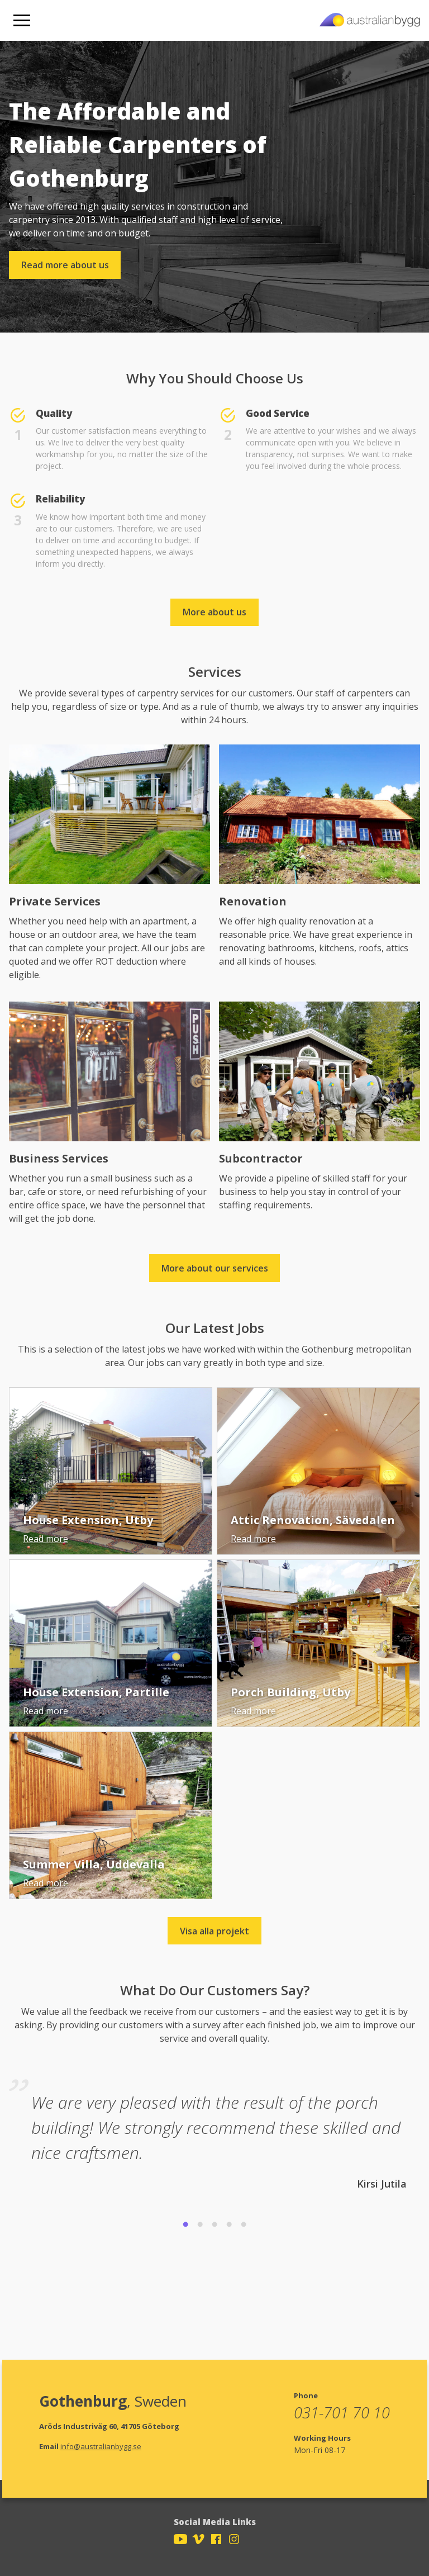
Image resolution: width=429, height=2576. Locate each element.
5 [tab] (243, 2225)
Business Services (58, 1158)
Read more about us (65, 265)
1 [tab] (185, 2225)
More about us (214, 612)
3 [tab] (214, 2225)
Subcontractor (261, 1158)
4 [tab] (229, 2225)
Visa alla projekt (214, 1931)
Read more (45, 1539)
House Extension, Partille (96, 1692)
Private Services (55, 901)
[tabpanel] (214, 2131)
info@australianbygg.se (100, 2446)
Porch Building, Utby (290, 1692)
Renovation (253, 901)
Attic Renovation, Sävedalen (313, 1519)
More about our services (214, 1268)
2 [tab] (200, 2225)
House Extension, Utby (88, 1519)
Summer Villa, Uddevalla (94, 1864)
